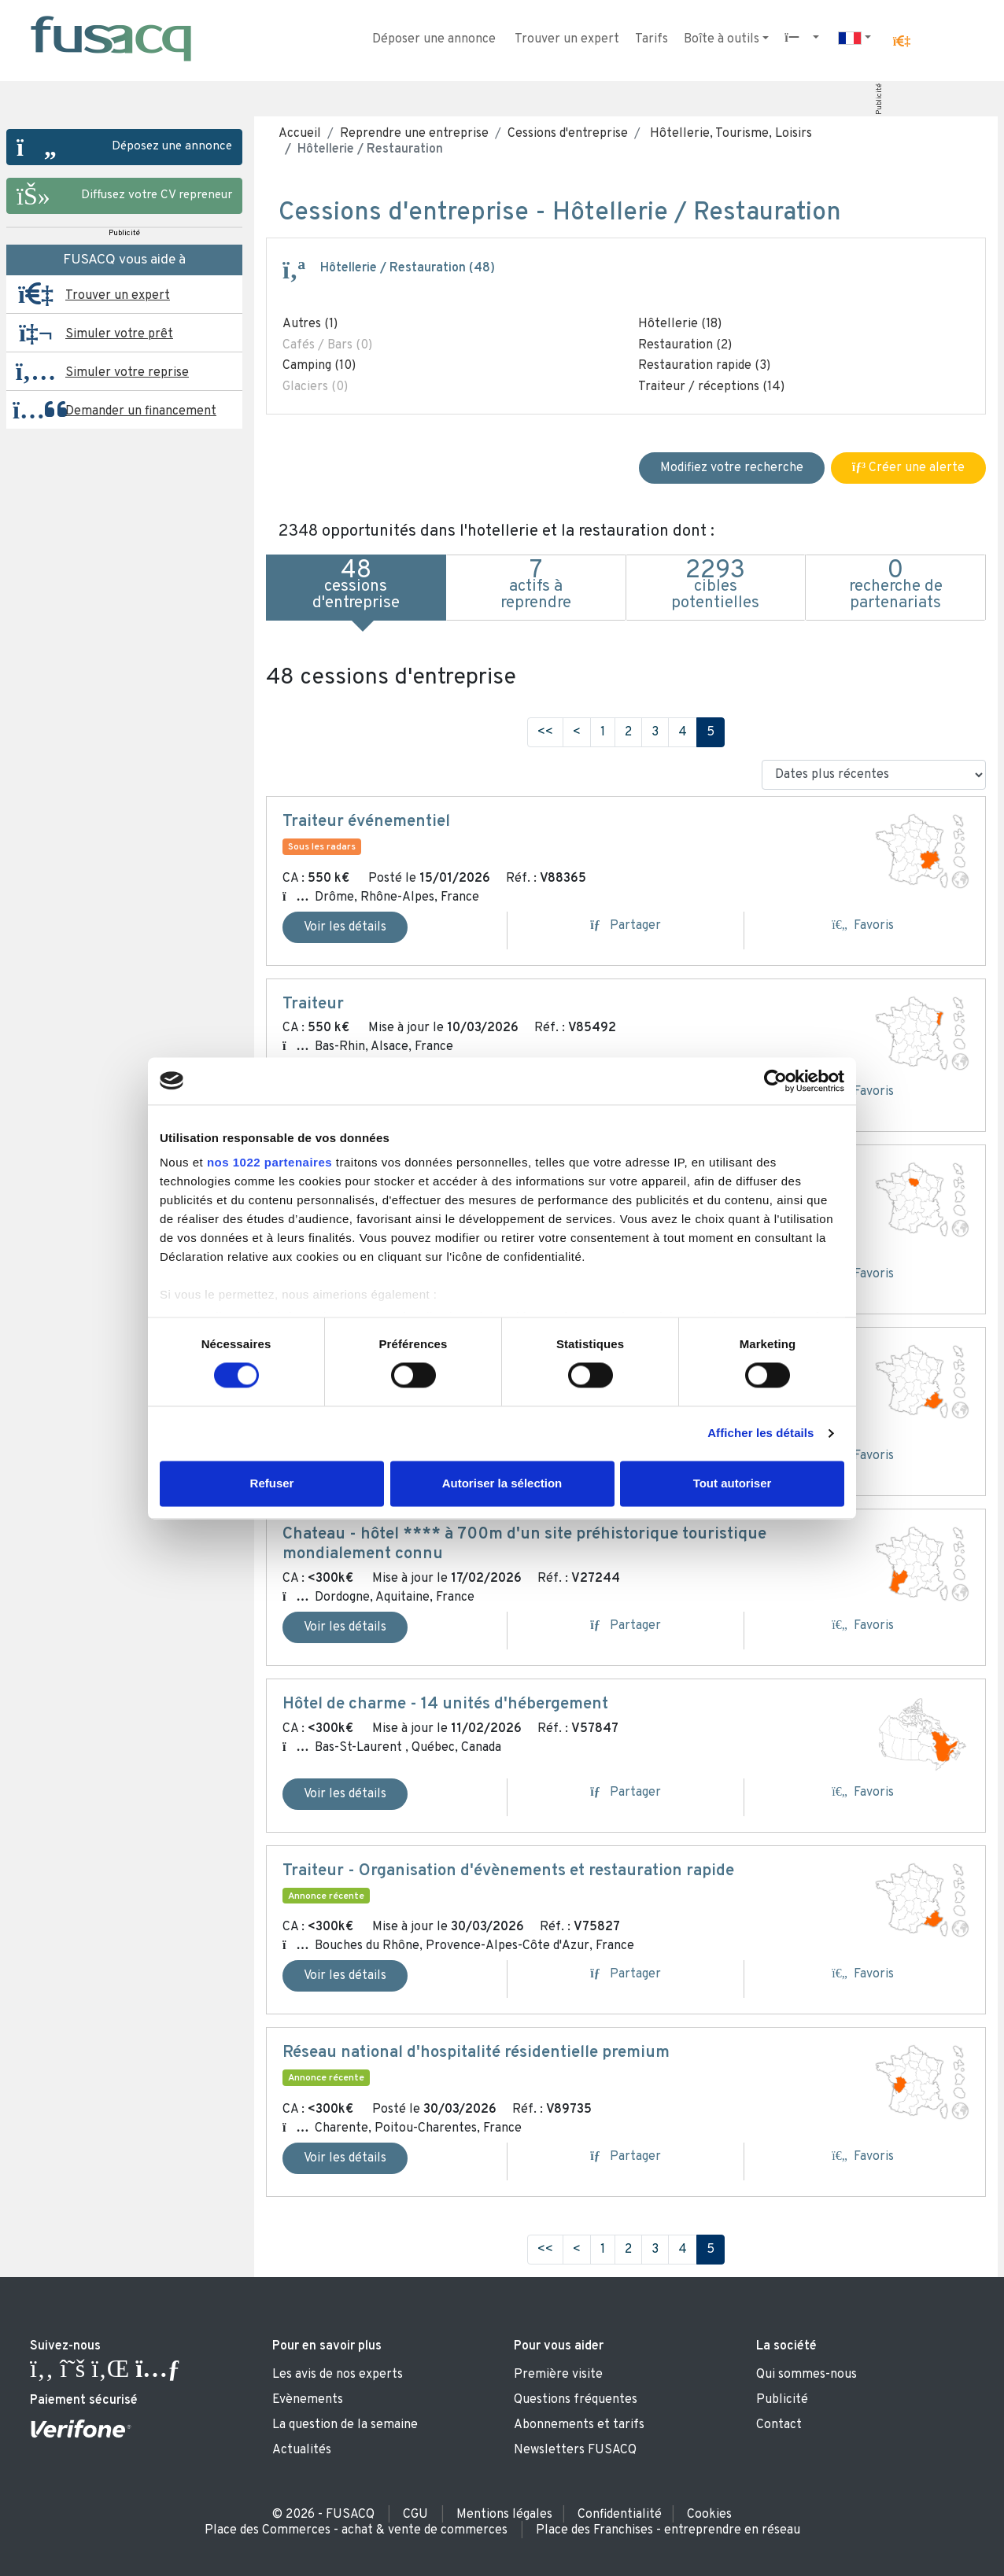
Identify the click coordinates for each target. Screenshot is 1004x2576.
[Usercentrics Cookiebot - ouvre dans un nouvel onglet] (775, 1081)
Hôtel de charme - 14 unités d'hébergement (445, 1704)
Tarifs (651, 39)
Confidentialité (620, 2515)
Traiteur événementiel (366, 822)
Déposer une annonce (434, 39)
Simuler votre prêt (119, 334)
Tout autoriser (732, 1483)
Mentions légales (504, 2515)
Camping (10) (319, 366)
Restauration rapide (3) (704, 366)
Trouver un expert (567, 39)
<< (545, 732)
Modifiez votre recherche (731, 468)
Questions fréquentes (575, 2400)
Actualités (301, 2450)
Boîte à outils (721, 39)
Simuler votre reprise (127, 373)
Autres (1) (310, 324)
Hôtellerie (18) (680, 324)
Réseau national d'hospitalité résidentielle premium (476, 2053)
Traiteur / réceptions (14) (711, 387)
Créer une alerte (908, 468)
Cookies (709, 2515)
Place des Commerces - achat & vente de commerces (356, 2530)
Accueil (300, 134)
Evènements (307, 2400)
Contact (779, 2425)
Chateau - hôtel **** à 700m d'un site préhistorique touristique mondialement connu (524, 1544)
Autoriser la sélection (502, 1483)
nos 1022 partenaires (269, 1162)
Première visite (558, 2375)
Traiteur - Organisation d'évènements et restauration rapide (508, 1871)
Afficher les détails (760, 1433)
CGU (415, 2515)
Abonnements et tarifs (579, 2425)
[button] (902, 42)
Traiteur (313, 1004)
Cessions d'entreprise (568, 134)
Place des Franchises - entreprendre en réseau (668, 2530)
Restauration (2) (685, 345)
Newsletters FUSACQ (575, 2450)
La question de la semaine (345, 2425)
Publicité (879, 99)
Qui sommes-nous (806, 2375)
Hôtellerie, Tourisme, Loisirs (729, 134)
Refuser (272, 1483)
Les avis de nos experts (337, 2375)
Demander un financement (140, 411)
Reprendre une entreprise (414, 134)
